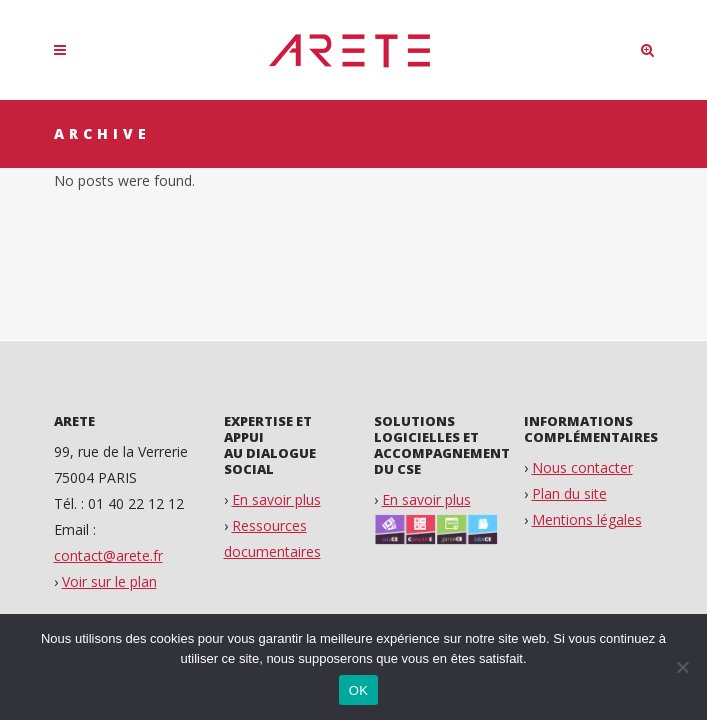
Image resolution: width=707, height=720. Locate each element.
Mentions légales (587, 519)
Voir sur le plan (109, 581)
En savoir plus (276, 499)
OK (358, 690)
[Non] (682, 667)
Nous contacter (582, 467)
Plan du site (569, 493)
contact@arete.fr (108, 555)
